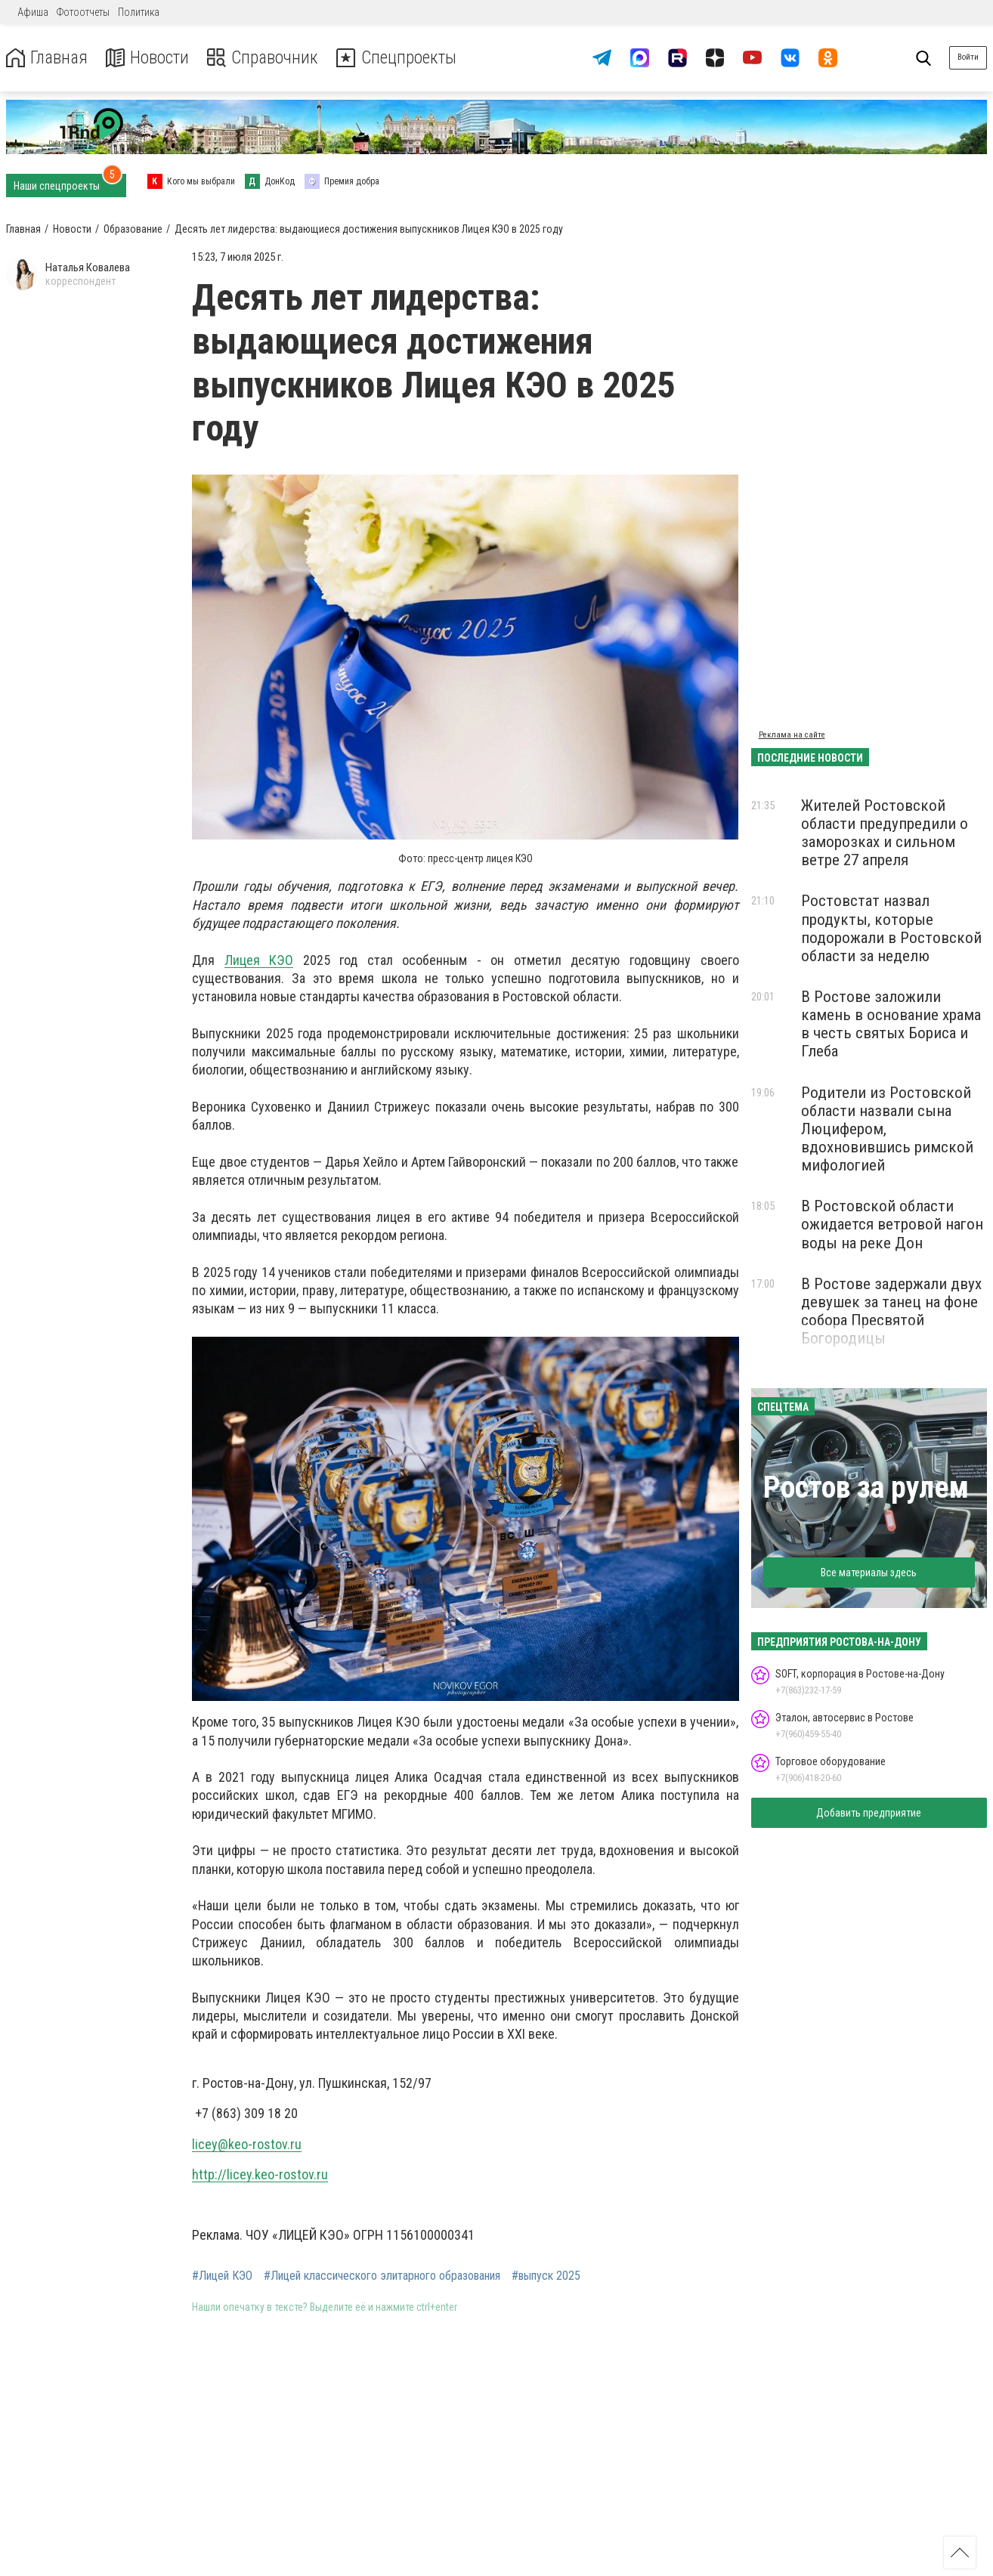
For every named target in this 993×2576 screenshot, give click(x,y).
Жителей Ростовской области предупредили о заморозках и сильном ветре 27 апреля (884, 832)
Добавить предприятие (868, 1813)
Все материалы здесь (869, 1572)
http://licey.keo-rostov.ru (260, 2174)
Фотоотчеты (83, 12)
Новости (150, 58)
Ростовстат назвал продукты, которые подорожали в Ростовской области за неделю (891, 928)
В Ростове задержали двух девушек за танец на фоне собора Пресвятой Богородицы (891, 1311)
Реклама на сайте (792, 735)
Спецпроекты (404, 58)
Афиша (32, 12)
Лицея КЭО (259, 960)
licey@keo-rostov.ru (247, 2144)
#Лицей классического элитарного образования (382, 2276)
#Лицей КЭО (222, 2276)
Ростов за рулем (866, 1487)
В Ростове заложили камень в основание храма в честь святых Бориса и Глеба (891, 1024)
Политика (138, 12)
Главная (47, 58)
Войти (968, 57)
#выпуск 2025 (546, 2276)
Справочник (267, 58)
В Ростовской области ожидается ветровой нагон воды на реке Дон (892, 1224)
